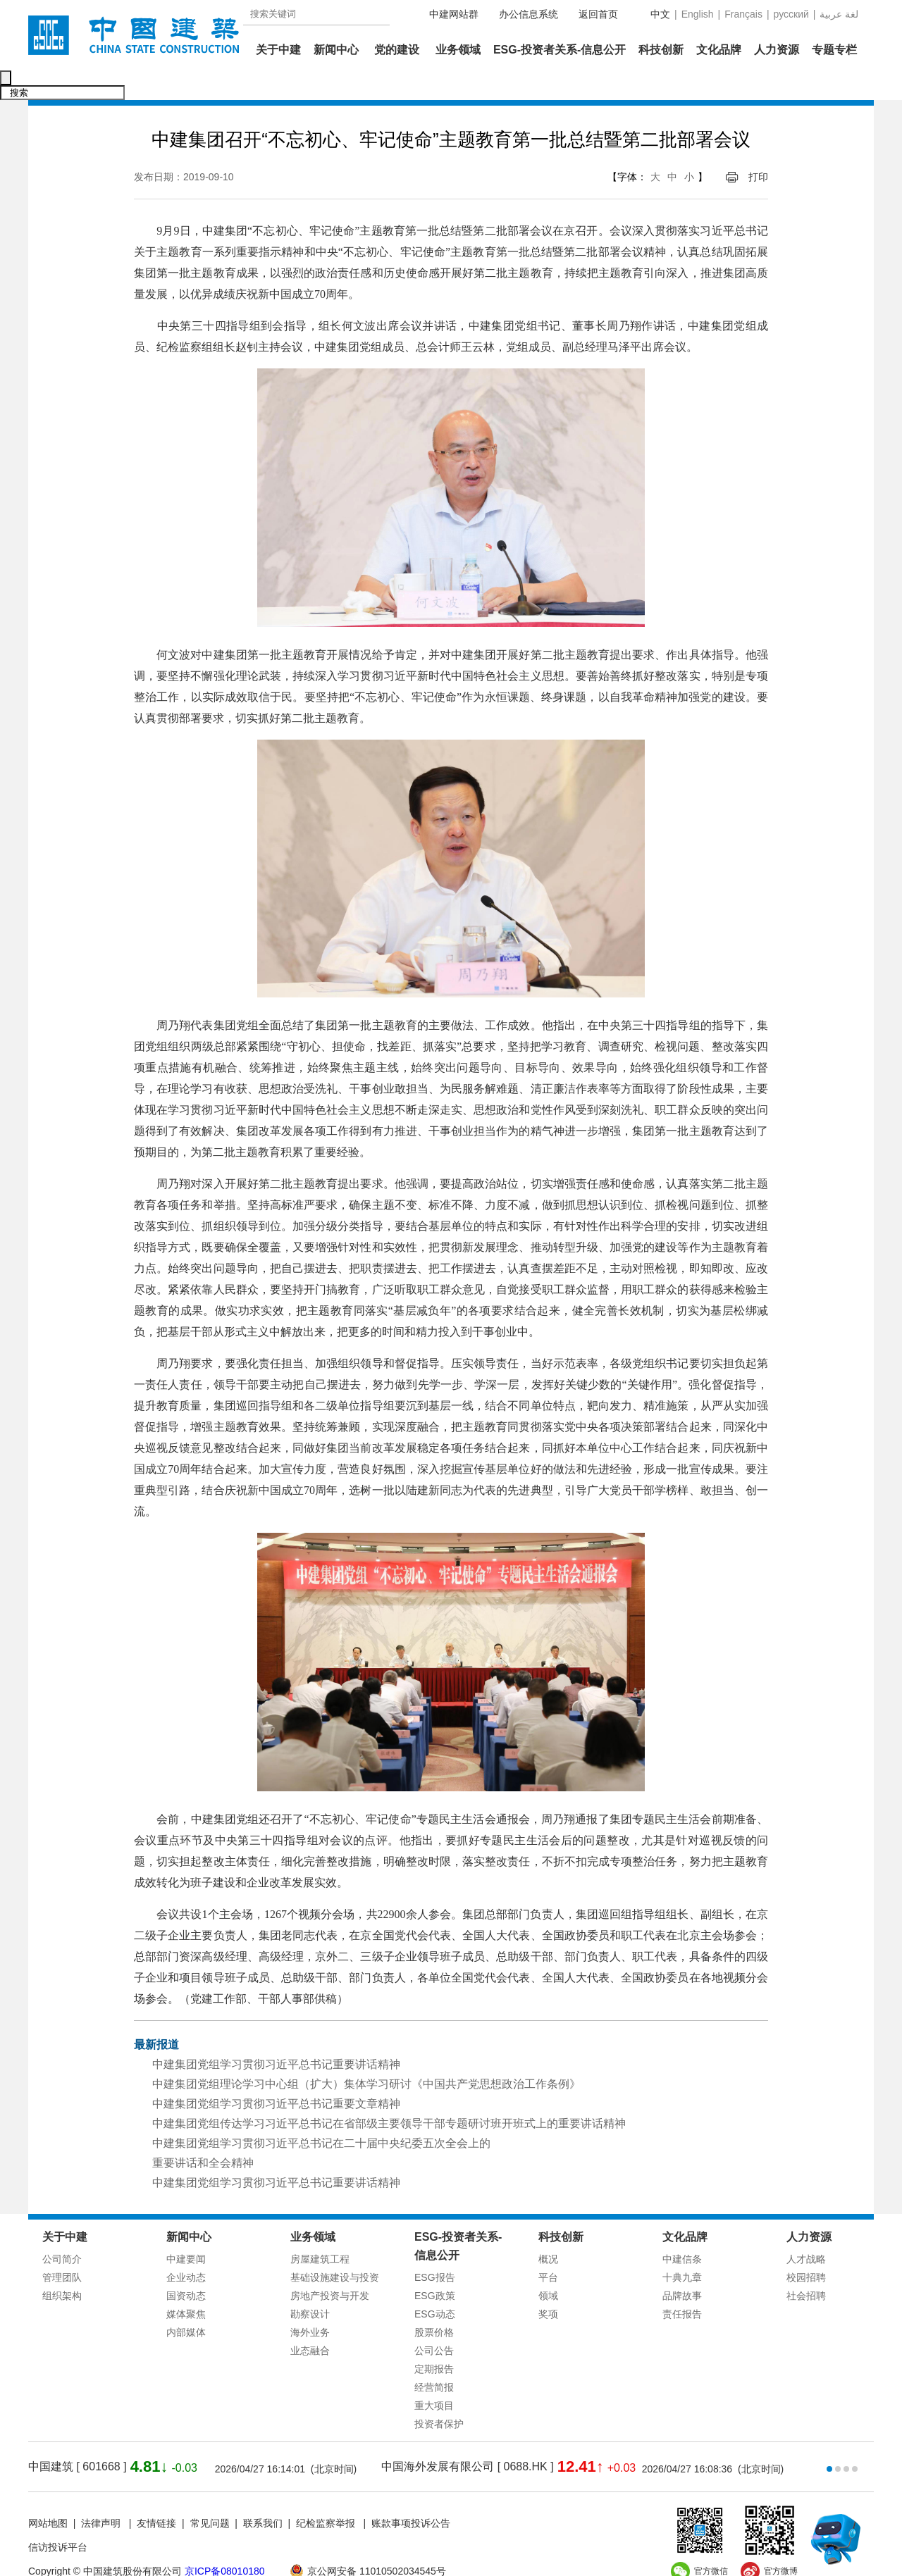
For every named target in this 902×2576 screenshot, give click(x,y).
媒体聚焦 (186, 2284)
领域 (548, 2266)
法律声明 (102, 2493)
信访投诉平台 (57, 2517)
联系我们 (263, 2493)
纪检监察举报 (325, 2493)
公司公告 (434, 2321)
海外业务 (310, 2302)
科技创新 (661, 50)
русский (791, 14)
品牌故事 (682, 2266)
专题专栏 (834, 50)
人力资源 (776, 50)
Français (743, 14)
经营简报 (434, 2357)
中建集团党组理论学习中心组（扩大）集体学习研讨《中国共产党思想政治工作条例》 (366, 2054)
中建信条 (682, 2229)
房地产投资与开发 (329, 2266)
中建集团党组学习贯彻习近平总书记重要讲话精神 (276, 2035)
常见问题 (210, 2493)
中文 (660, 14)
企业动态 (186, 2247)
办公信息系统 (528, 14)
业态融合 (310, 2321)
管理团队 (62, 2247)
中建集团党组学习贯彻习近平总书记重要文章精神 (276, 2074)
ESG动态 (434, 2284)
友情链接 (156, 2493)
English (697, 14)
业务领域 (458, 50)
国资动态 (186, 2266)
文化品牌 (718, 50)
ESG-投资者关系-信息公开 (559, 50)
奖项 (548, 2284)
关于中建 (278, 50)
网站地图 (48, 2493)
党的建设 (396, 50)
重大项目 (434, 2376)
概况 (548, 2229)
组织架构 (62, 2266)
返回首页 (598, 14)
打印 (758, 147)
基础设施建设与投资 (334, 2247)
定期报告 (434, 2339)
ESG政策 (434, 2266)
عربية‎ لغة (839, 14)
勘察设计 (310, 2284)
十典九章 (682, 2247)
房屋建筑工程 (320, 2229)
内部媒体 (186, 2302)
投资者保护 (439, 2394)
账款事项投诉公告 (410, 2493)
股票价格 (434, 2302)
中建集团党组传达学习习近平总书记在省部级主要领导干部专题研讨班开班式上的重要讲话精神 (389, 2094)
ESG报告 (434, 2247)
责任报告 (682, 2284)
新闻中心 (336, 50)
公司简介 (62, 2229)
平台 (548, 2247)
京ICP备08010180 (225, 2541)
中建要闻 (186, 2229)
